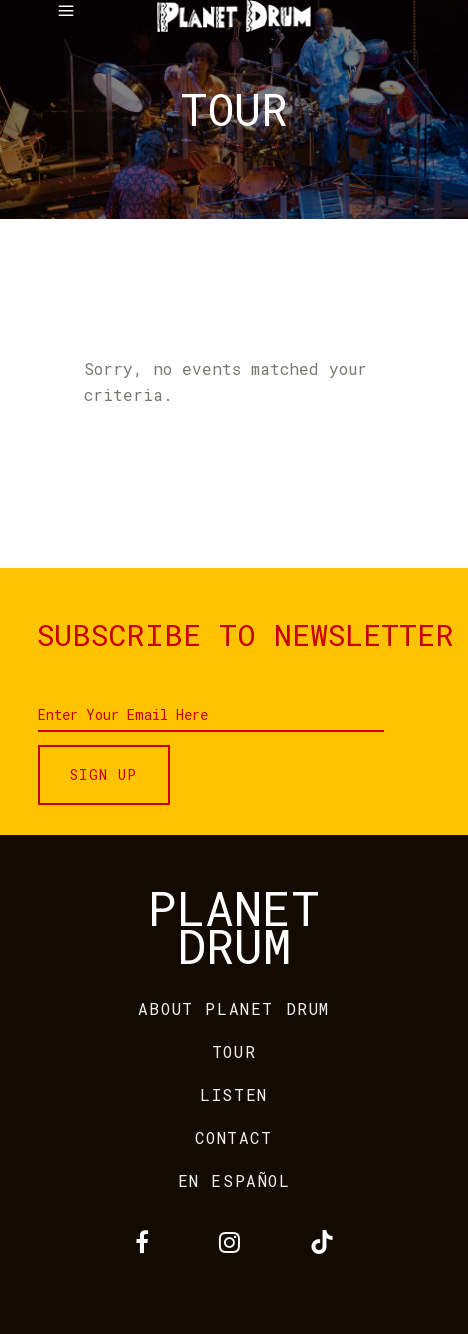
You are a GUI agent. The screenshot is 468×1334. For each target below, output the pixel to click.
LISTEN (234, 1094)
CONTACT (233, 1137)
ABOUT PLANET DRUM (234, 1008)
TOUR (234, 1051)
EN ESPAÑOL (234, 1180)
